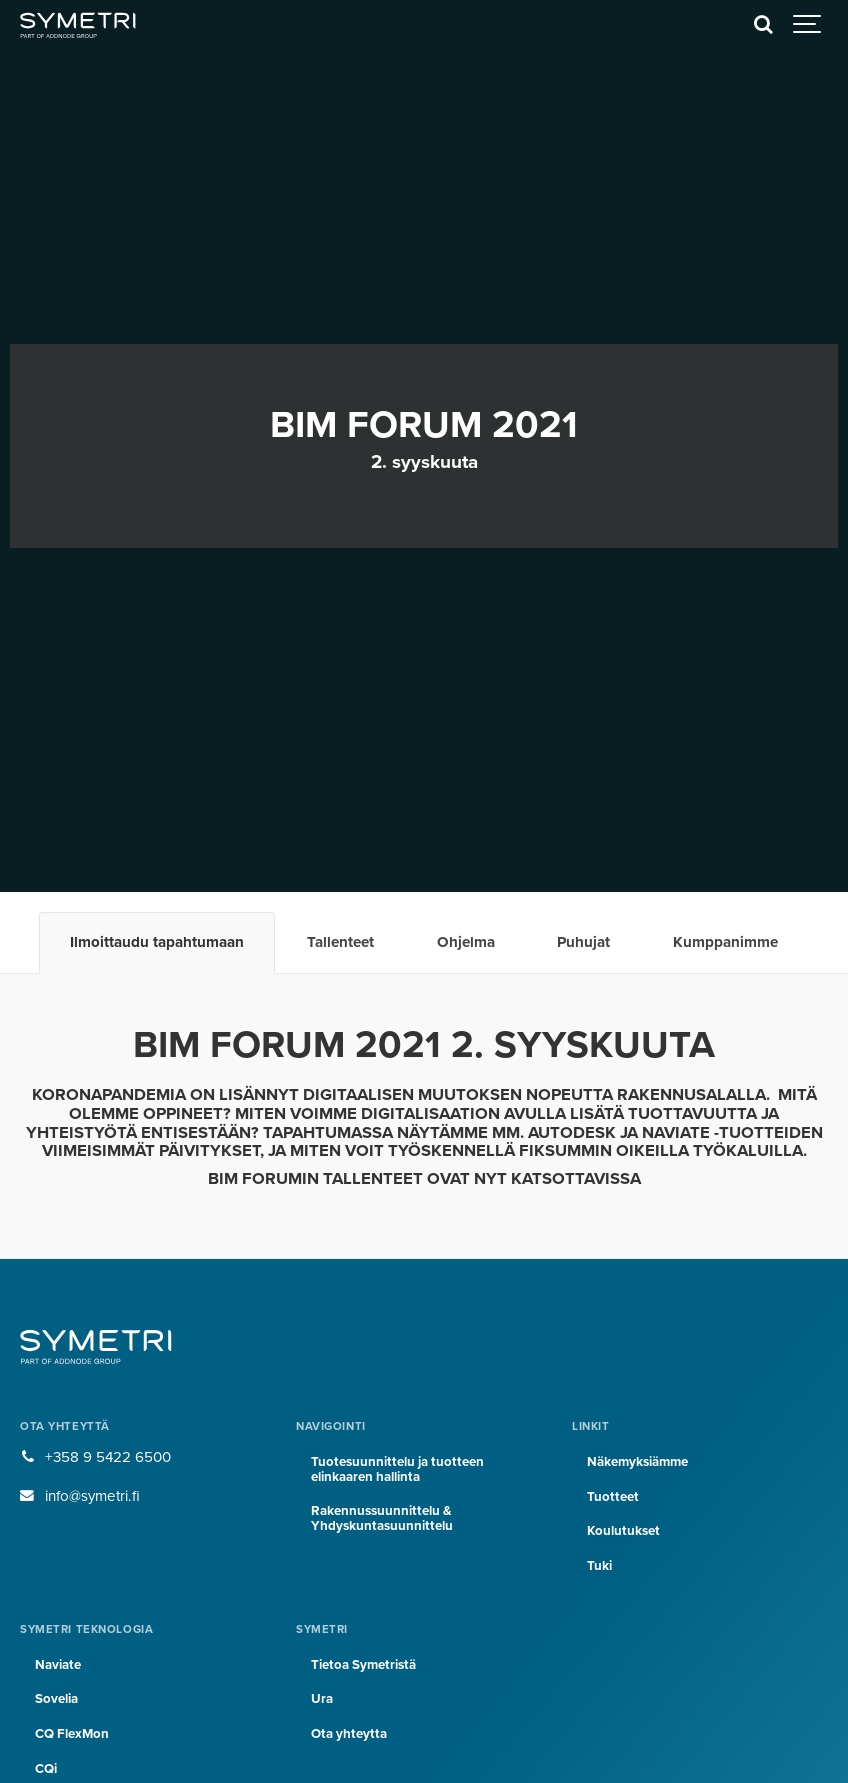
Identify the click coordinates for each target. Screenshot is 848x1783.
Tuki (599, 1566)
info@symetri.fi (92, 1496)
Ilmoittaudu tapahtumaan (157, 942)
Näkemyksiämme (637, 1462)
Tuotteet (613, 1497)
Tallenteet (340, 942)
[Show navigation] (808, 25)
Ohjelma (466, 942)
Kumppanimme (725, 942)
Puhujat (583, 942)
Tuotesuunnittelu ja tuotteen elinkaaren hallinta (397, 1469)
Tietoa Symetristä (363, 1665)
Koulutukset (623, 1531)
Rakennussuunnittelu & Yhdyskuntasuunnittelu (382, 1518)
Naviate (58, 1665)
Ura (322, 1699)
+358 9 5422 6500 (108, 1457)
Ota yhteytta (349, 1734)
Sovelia (56, 1699)
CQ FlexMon (72, 1734)
